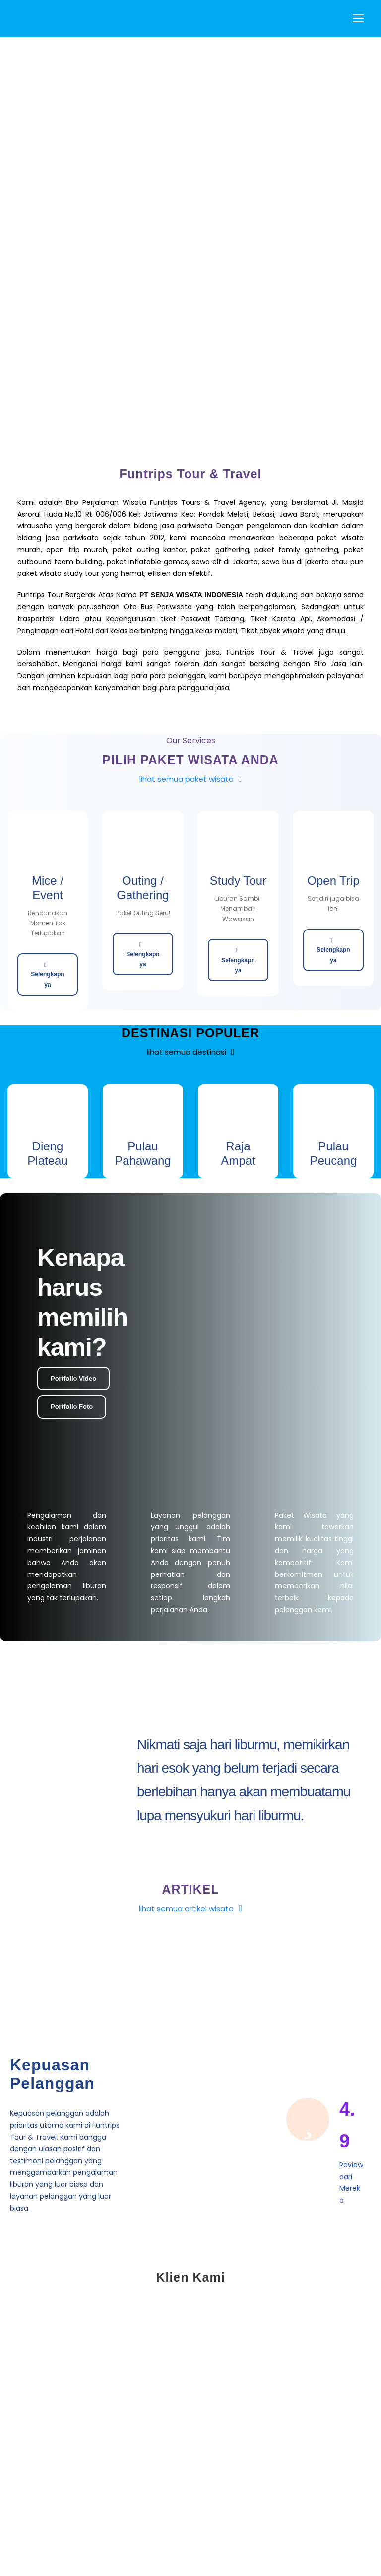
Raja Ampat (238, 1153)
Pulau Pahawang (143, 1153)
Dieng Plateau (47, 1153)
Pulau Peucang (333, 1153)
